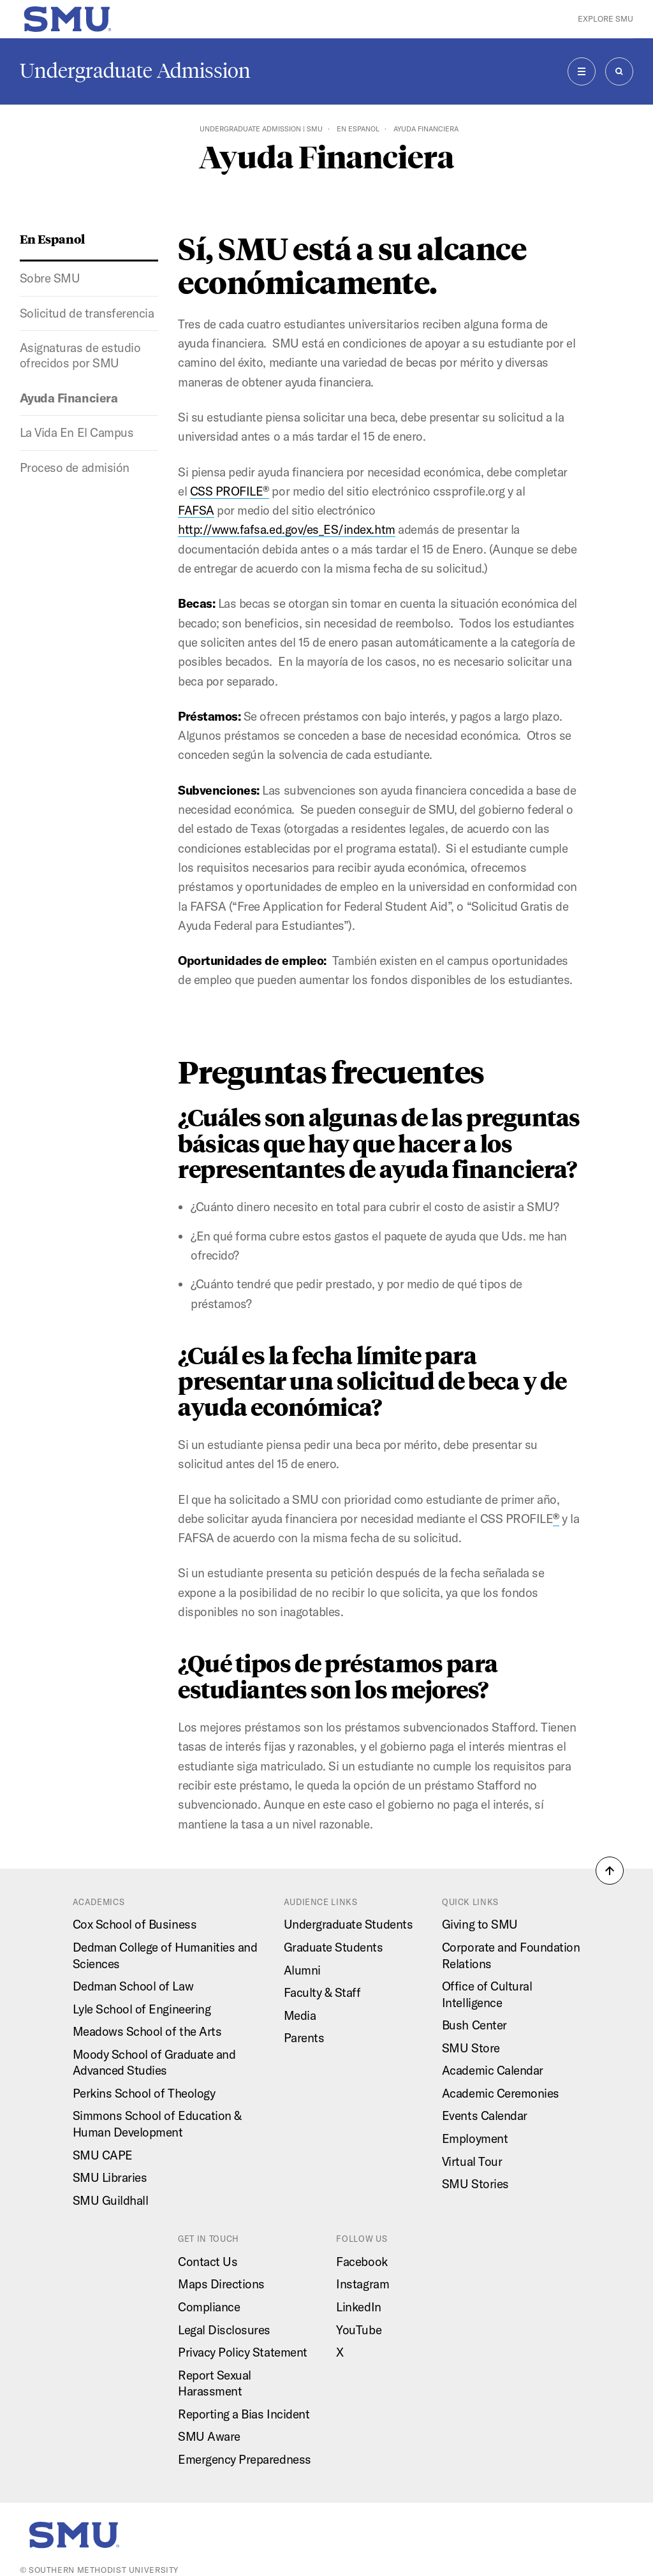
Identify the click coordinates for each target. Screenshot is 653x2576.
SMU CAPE (103, 2155)
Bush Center (474, 2025)
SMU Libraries (110, 2177)
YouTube (358, 2329)
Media (300, 2015)
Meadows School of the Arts (147, 2031)
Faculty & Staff (322, 1992)
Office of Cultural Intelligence (487, 1994)
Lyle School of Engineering (142, 2009)
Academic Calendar (492, 2070)
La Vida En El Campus (77, 432)
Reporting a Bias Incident (243, 2414)
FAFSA (196, 510)
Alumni (302, 1970)
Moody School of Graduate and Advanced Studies (154, 2063)
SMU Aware (209, 2436)
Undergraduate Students (348, 1924)
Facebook (361, 2261)
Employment (475, 2138)
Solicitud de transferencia (87, 313)
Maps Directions (221, 2284)
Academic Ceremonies (500, 2093)
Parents (304, 2037)
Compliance (209, 2307)
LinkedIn (358, 2307)
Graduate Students (333, 1947)
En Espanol (358, 128)
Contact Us (207, 2261)
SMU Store (471, 2048)
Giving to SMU (480, 1924)
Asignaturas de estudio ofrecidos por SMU (80, 355)
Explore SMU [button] (605, 19)
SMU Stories (475, 2183)
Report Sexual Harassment (214, 2383)
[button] (610, 1871)
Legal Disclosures (224, 2329)
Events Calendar (484, 2115)
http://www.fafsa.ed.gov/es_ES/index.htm (286, 529)
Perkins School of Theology (144, 2093)
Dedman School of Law (133, 1986)
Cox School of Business (135, 1924)
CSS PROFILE (229, 491)
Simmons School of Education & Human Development (157, 2124)
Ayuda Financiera (68, 398)
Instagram (362, 2284)
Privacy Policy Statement (242, 2352)
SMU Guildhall (111, 2200)
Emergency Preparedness (244, 2459)
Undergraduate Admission (135, 71)
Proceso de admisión (74, 467)
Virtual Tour (472, 2161)
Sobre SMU (50, 278)
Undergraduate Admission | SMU (261, 128)
